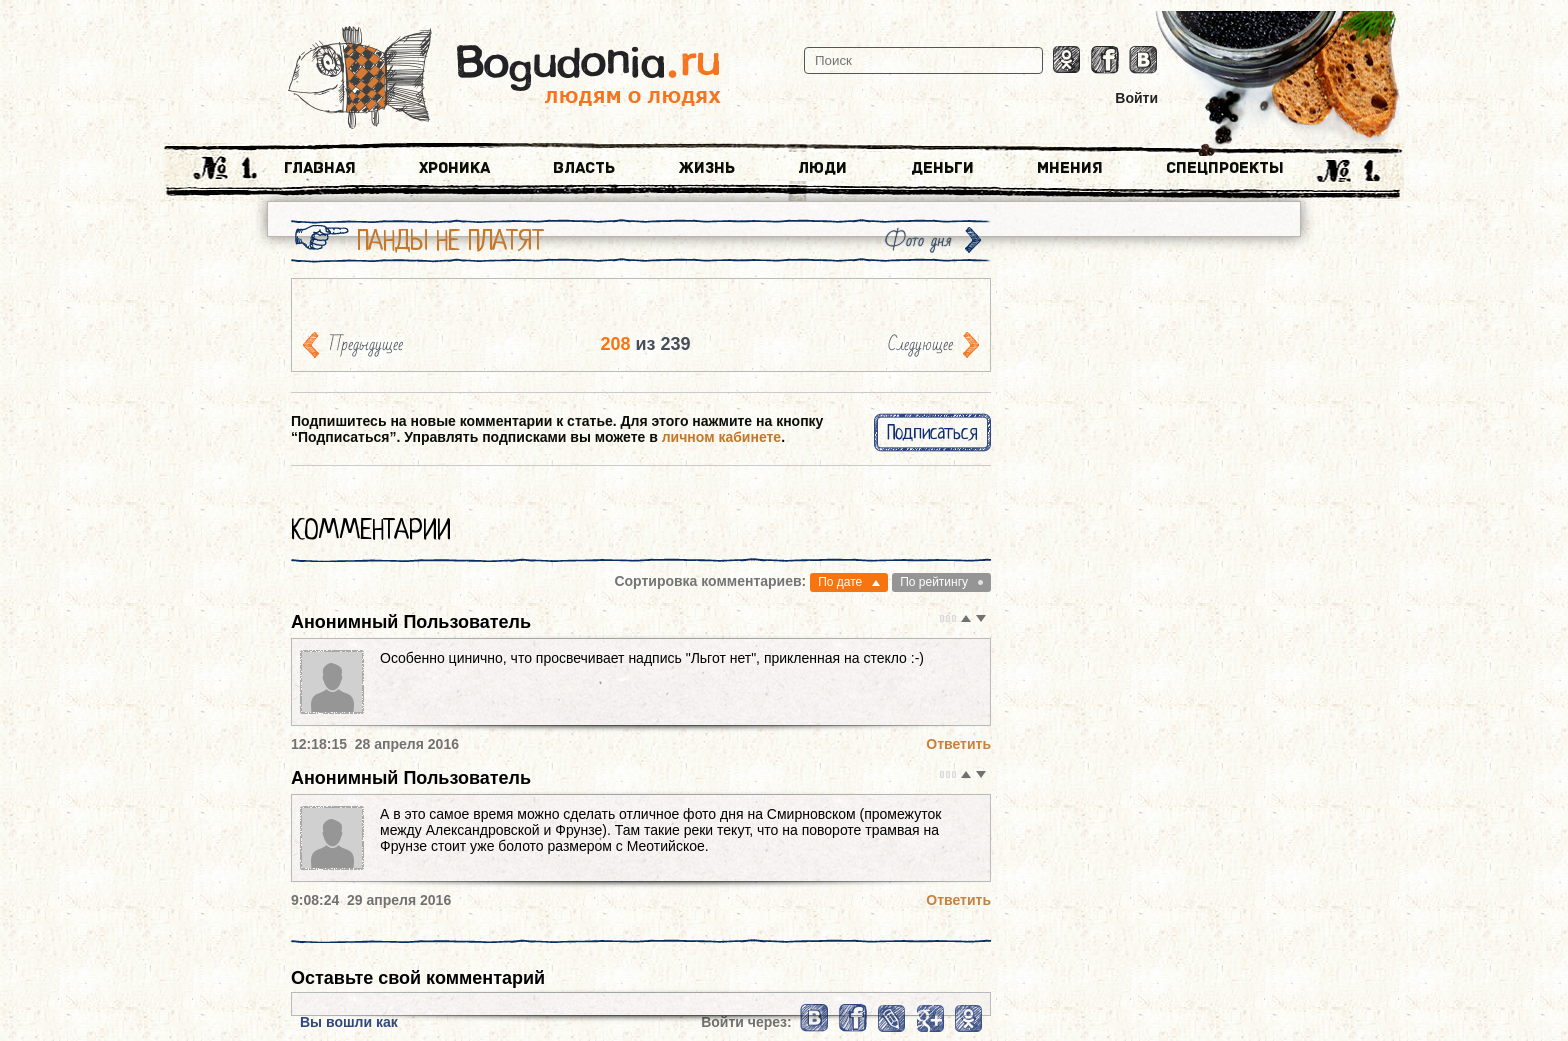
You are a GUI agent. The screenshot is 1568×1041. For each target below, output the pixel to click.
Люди (822, 168)
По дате (840, 582)
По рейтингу (934, 582)
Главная (320, 168)
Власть (584, 168)
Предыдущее (366, 344)
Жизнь (707, 168)
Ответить (958, 744)
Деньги (942, 168)
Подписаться (932, 432)
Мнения (1070, 168)
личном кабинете (721, 437)
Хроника (454, 168)
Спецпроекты (1225, 168)
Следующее (920, 344)
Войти (1136, 98)
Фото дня (918, 240)
